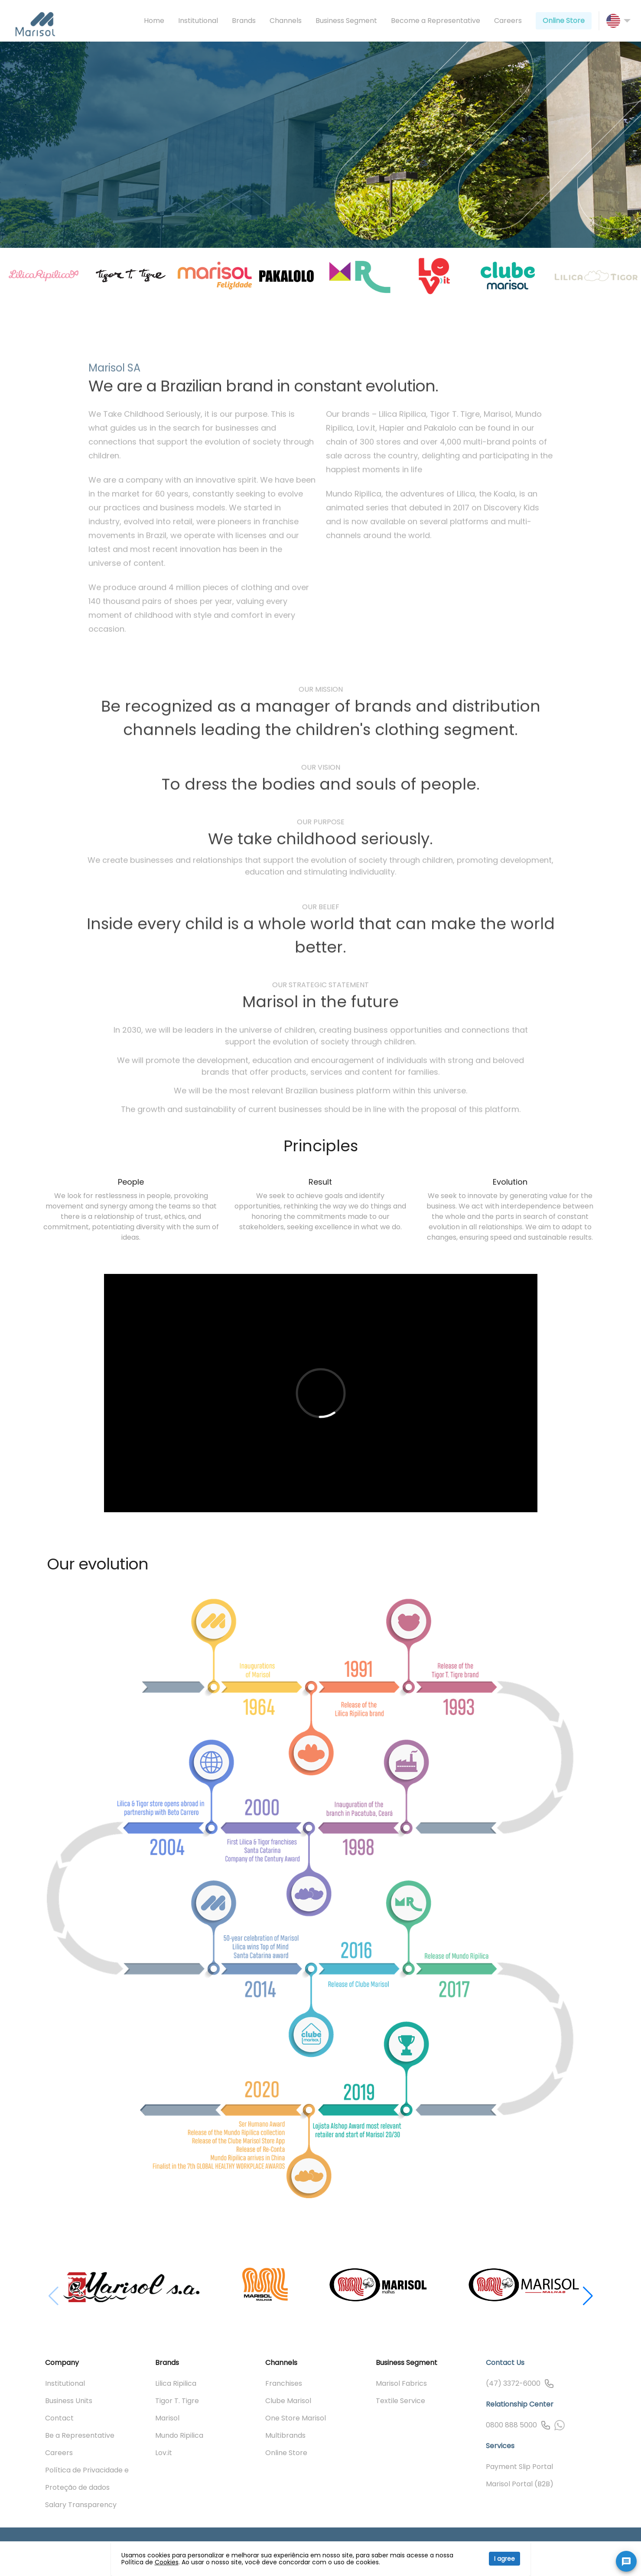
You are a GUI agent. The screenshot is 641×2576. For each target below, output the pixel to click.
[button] (588, 2282)
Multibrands (285, 2435)
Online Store (564, 21)
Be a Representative (79, 2435)
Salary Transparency (81, 2505)
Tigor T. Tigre (177, 2401)
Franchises (283, 2383)
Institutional (198, 21)
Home (154, 21)
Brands (244, 21)
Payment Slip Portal (519, 2467)
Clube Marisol (288, 2401)
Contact (59, 2418)
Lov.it (163, 2453)
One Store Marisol (295, 2418)
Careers (508, 21)
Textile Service (400, 2401)
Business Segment (346, 21)
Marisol (167, 2418)
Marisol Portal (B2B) (519, 2484)
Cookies (167, 2562)
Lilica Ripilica (175, 2383)
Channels (286, 21)
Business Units (68, 2401)
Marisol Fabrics (401, 2383)
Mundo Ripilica (179, 2435)
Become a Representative (435, 21)
